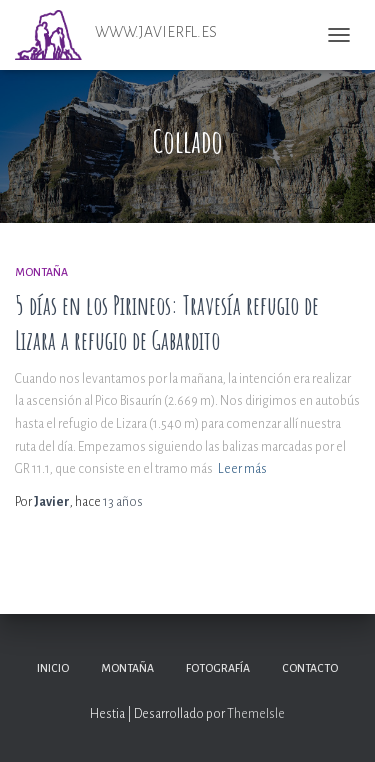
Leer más (242, 469)
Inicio (53, 668)
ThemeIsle (256, 714)
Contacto (310, 668)
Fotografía (218, 668)
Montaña (41, 272)
